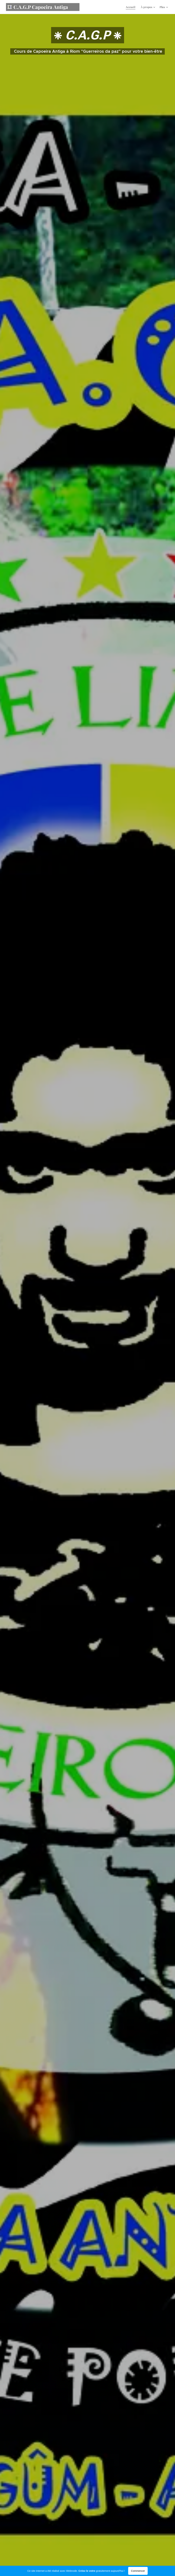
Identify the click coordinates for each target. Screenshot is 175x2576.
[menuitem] (93, 7)
